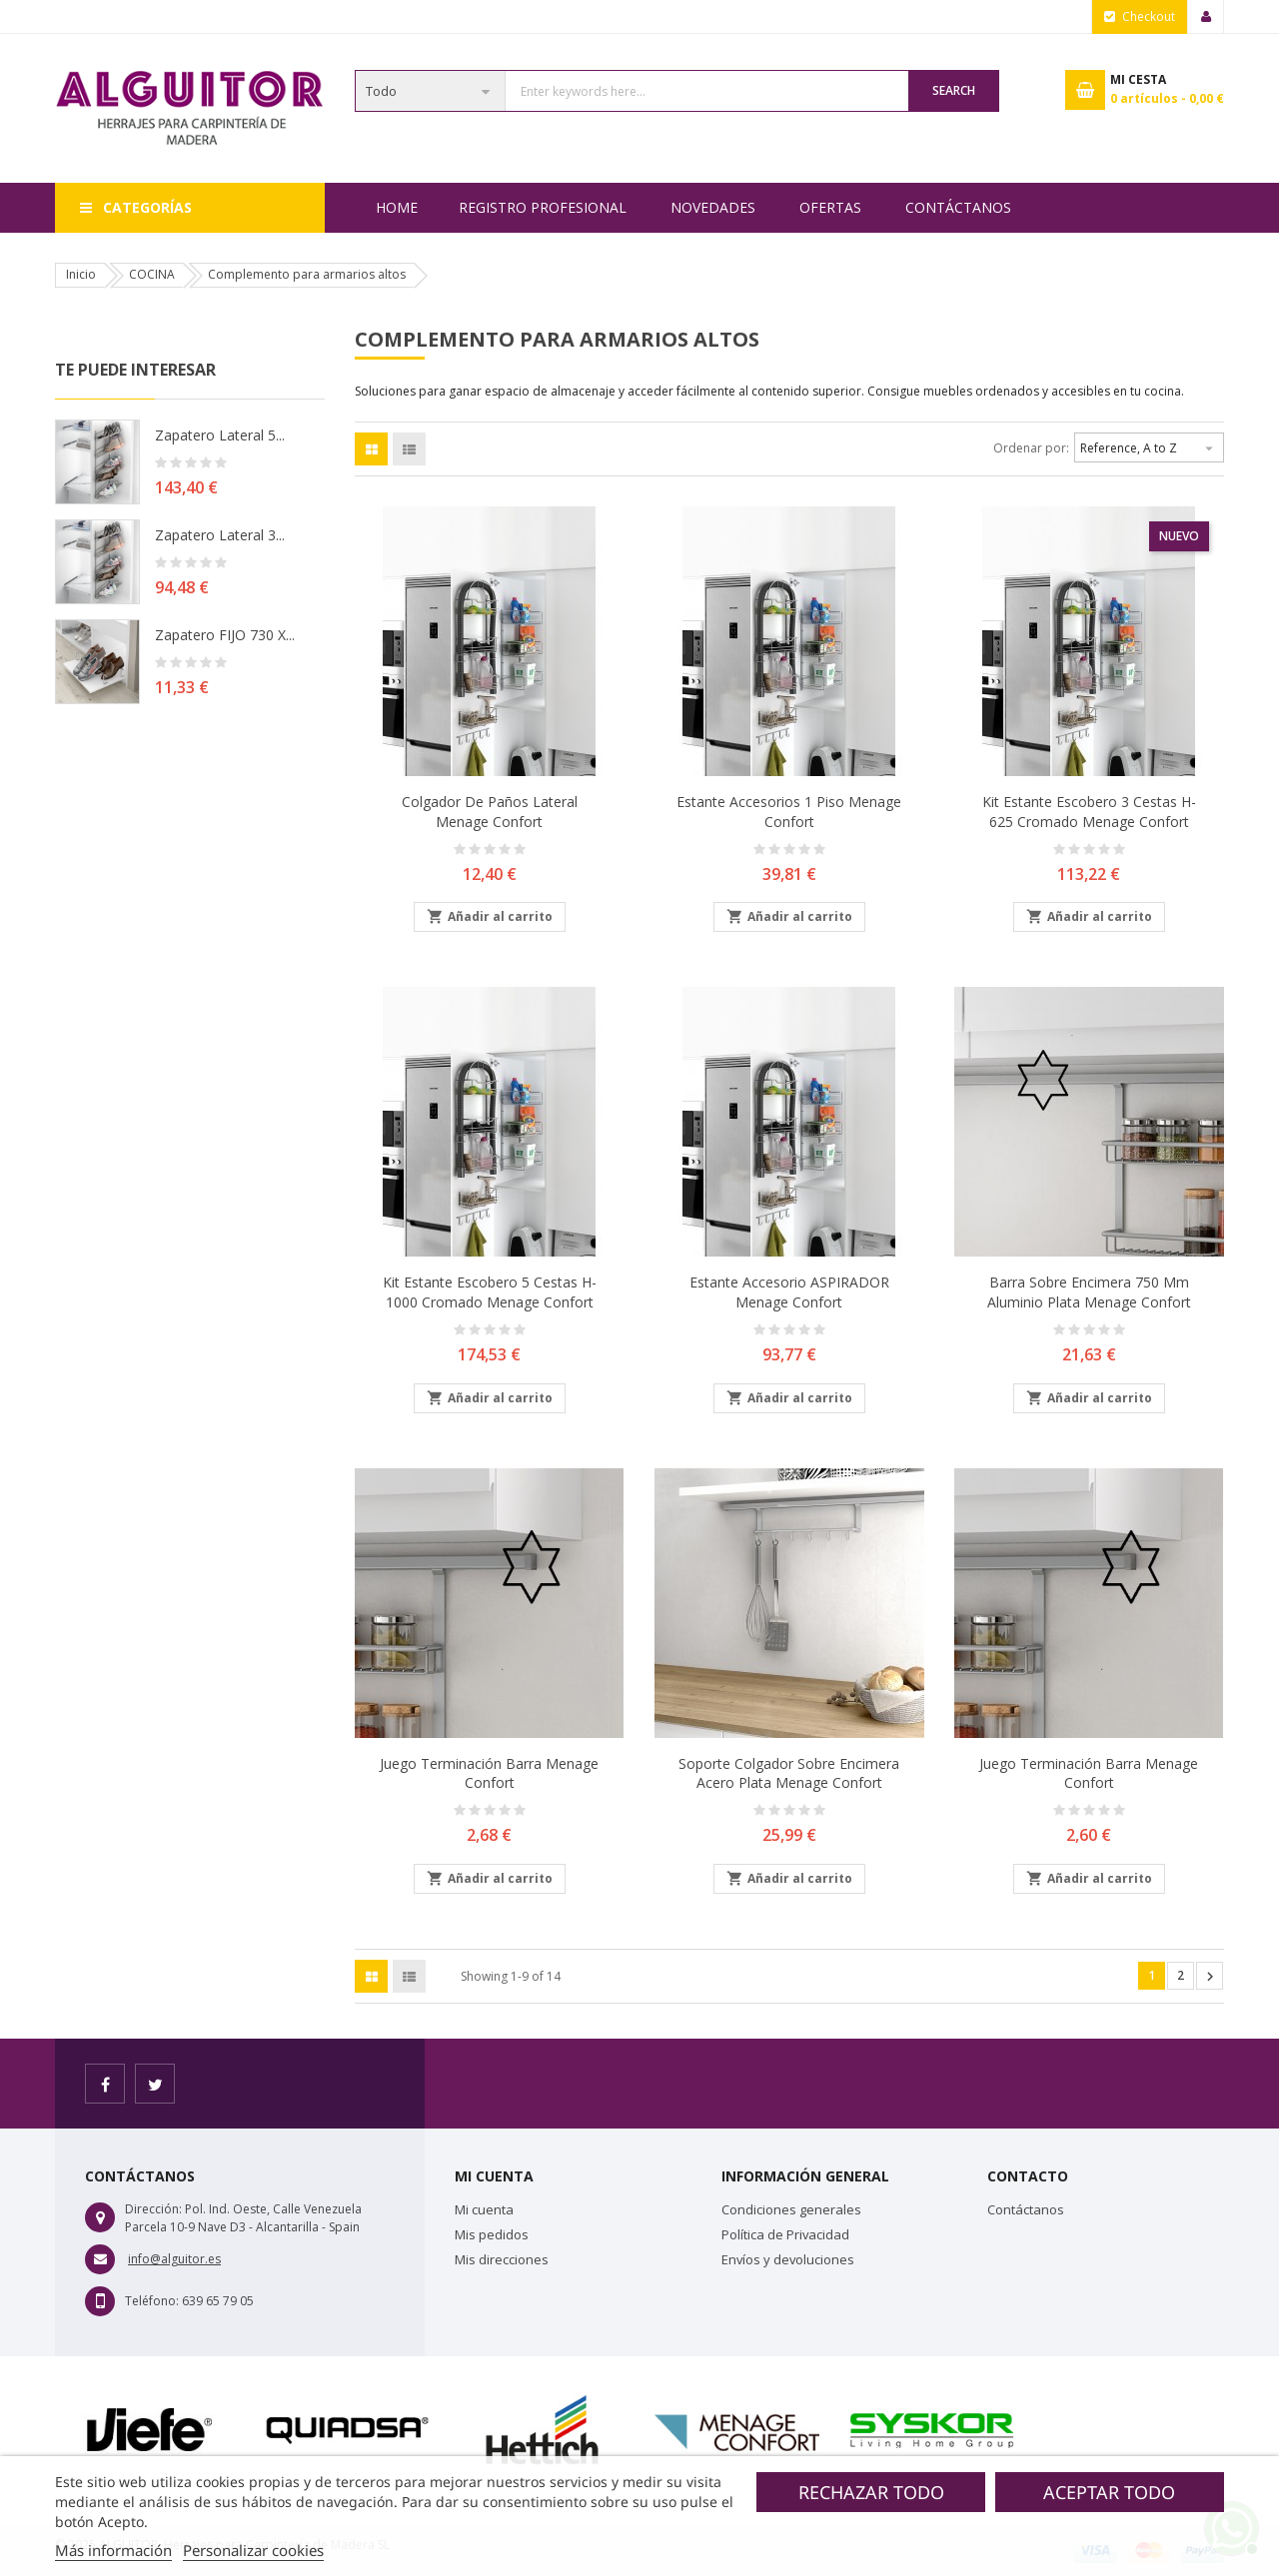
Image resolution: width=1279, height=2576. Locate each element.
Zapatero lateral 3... (220, 534)
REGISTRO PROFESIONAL (543, 207)
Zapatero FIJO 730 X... (225, 634)
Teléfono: (152, 2300)
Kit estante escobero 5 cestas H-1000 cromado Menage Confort (490, 1292)
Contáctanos (958, 207)
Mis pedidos (492, 2234)
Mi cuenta (484, 2209)
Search (953, 90)
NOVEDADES (712, 207)
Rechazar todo (871, 2492)
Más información (113, 2550)
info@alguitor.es (174, 2258)
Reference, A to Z (1149, 445)
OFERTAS (830, 207)
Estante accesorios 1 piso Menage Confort (788, 811)
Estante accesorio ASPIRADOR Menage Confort (789, 1292)
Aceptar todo (1109, 2492)
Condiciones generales (791, 2209)
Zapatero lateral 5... (220, 435)
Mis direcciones (502, 2259)
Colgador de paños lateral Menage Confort (490, 811)
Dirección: (153, 2208)
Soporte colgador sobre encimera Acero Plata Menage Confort (788, 1773)
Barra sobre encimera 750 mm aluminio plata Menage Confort (1089, 1292)
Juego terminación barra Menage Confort (489, 1773)
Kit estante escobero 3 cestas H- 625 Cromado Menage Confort (1089, 811)
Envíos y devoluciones (787, 2259)
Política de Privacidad (785, 2234)
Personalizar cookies (253, 2550)
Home (397, 207)
